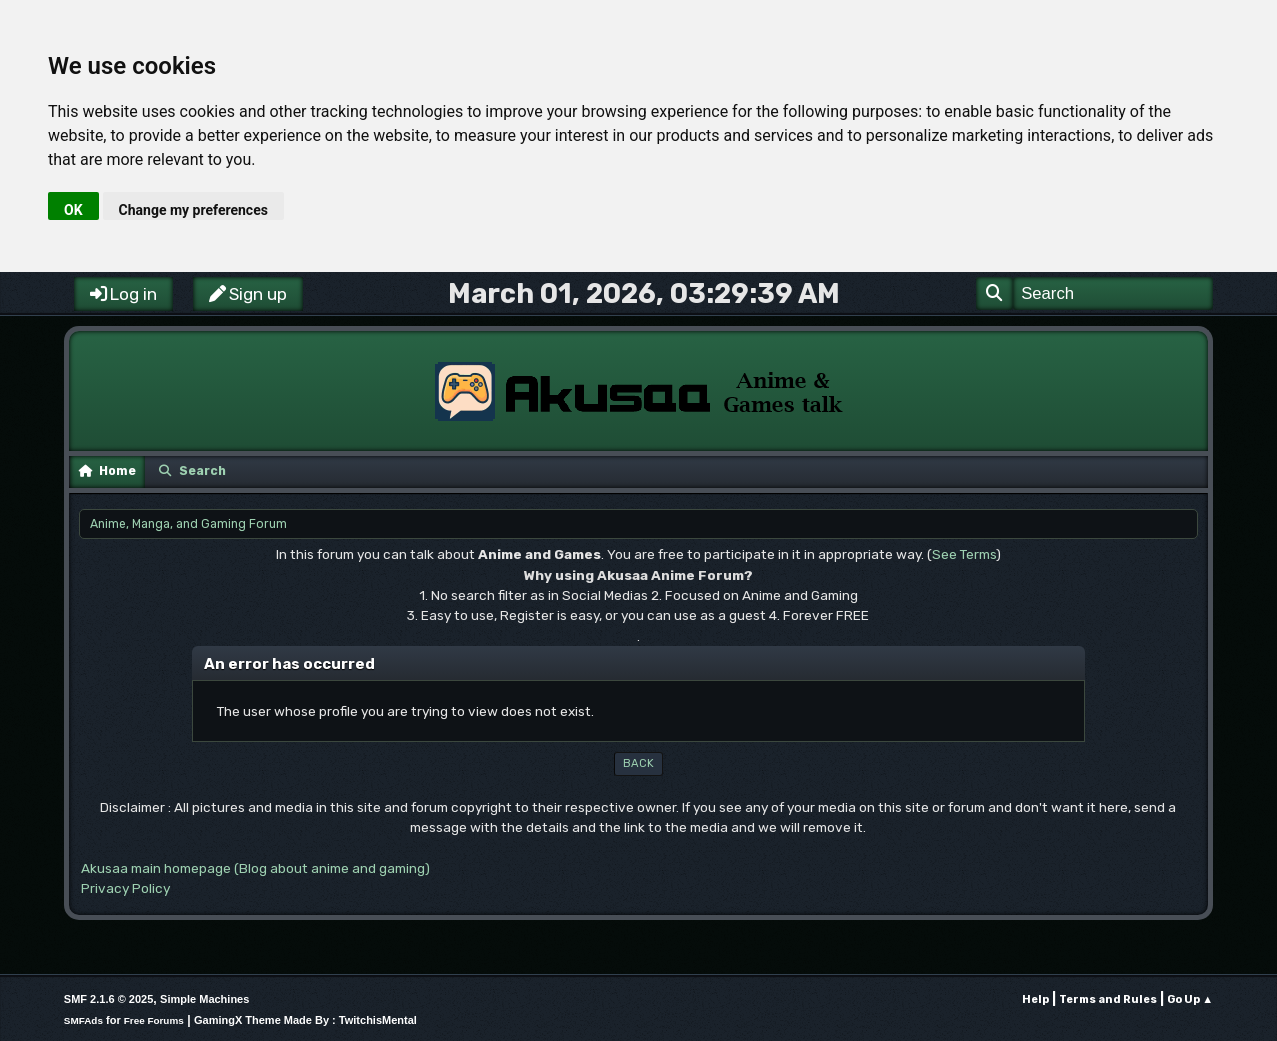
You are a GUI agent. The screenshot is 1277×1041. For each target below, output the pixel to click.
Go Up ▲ (1190, 999)
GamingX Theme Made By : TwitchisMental (305, 1020)
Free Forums (154, 1020)
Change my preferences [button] (193, 210)
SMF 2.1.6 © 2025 (108, 999)
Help (1035, 999)
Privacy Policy (125, 888)
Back (638, 763)
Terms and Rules (1108, 999)
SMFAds (83, 1020)
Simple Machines (204, 999)
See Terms (964, 554)
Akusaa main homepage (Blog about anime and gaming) (255, 868)
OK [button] (73, 210)
